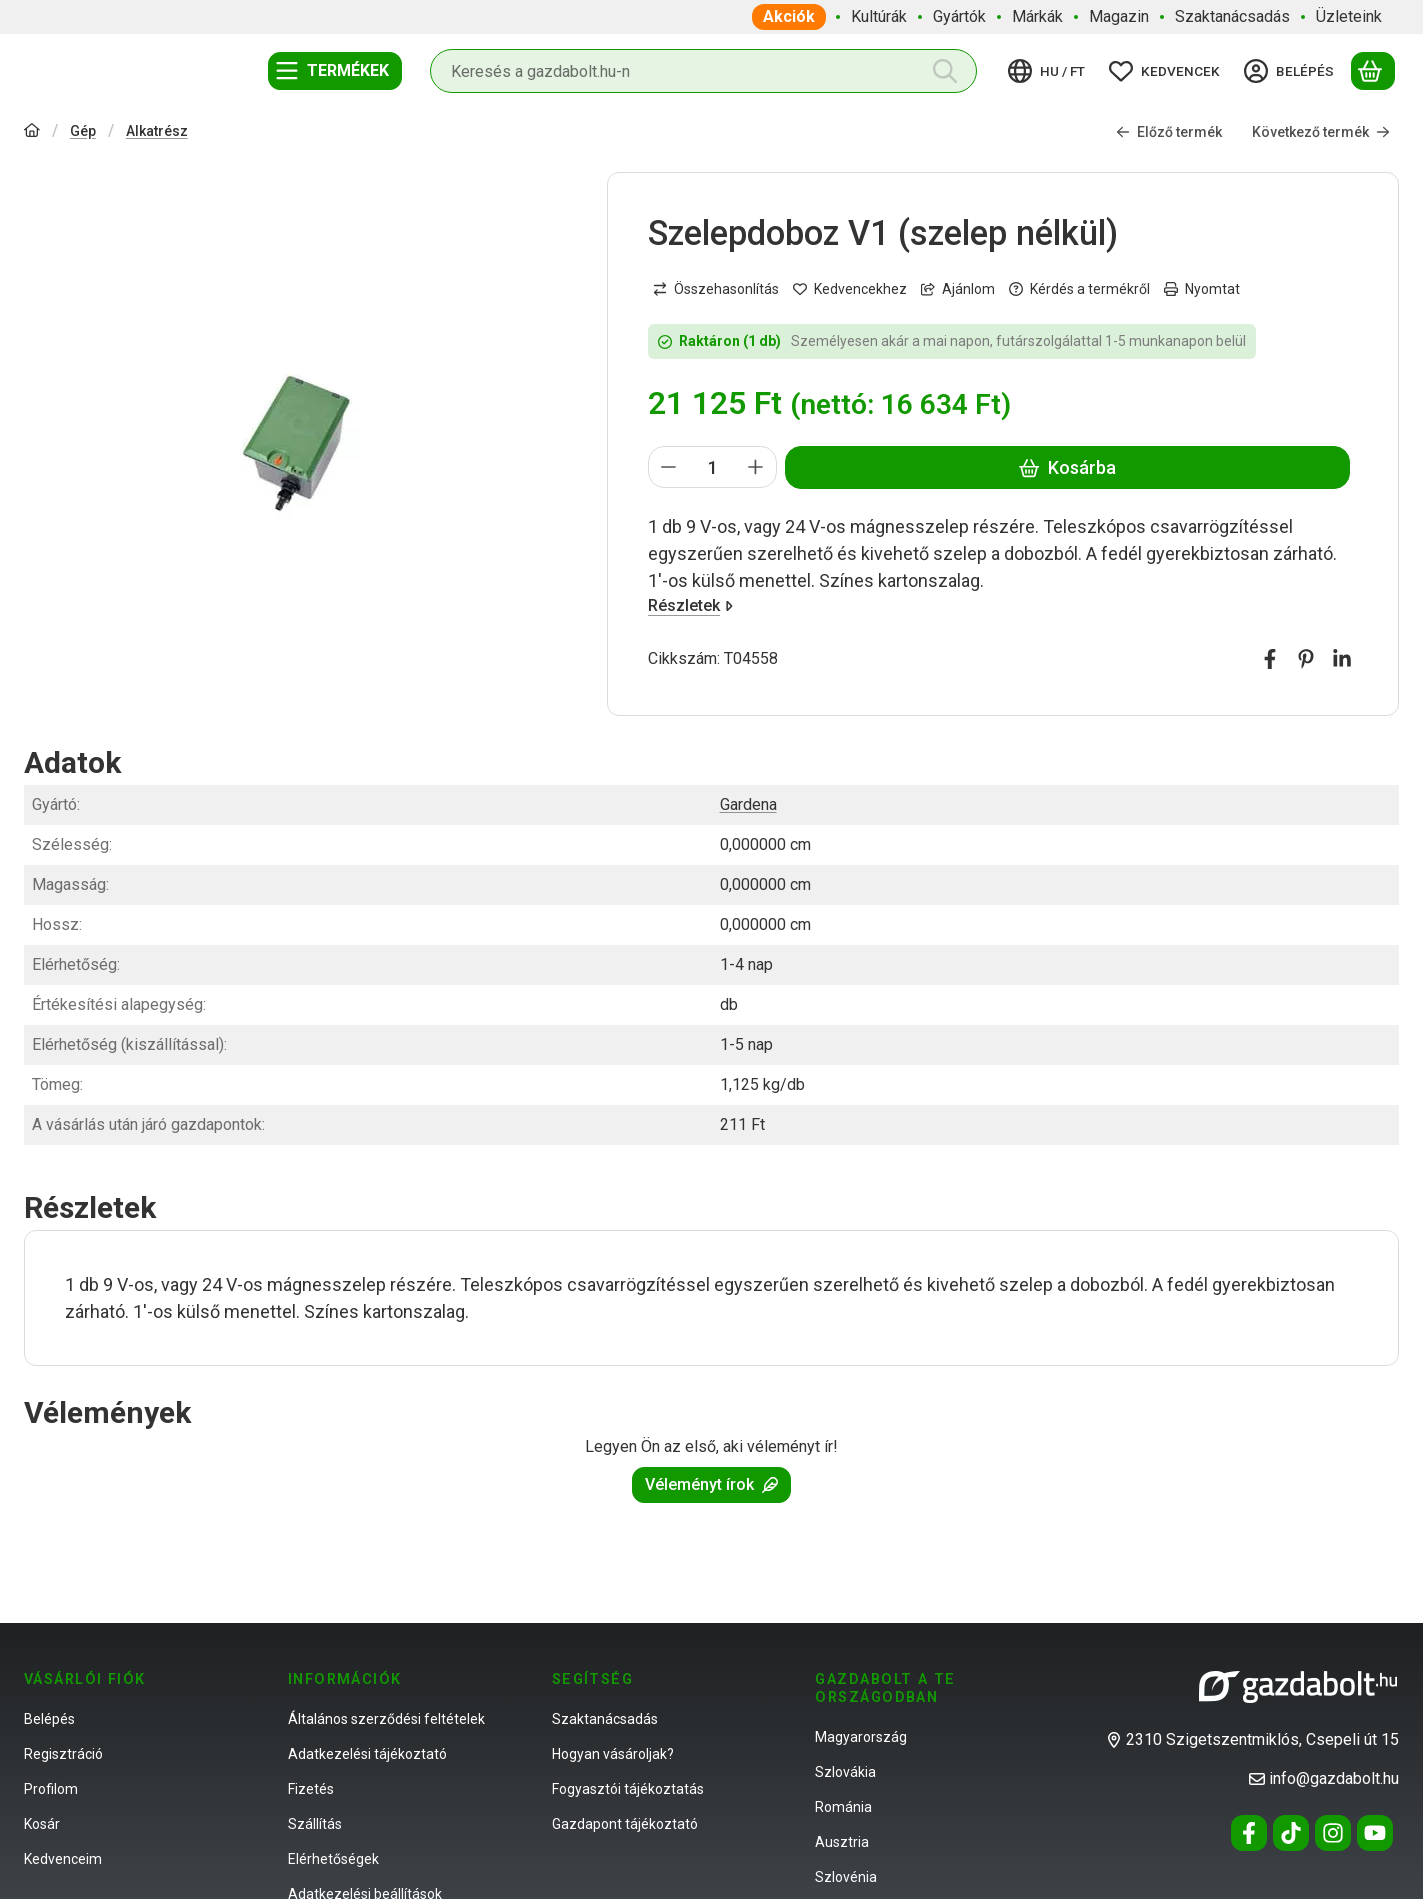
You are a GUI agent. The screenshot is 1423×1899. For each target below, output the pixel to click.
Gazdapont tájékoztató (625, 1824)
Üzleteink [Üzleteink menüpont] (1349, 16)
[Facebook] (1249, 1833)
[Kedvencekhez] (850, 290)
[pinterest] (1306, 659)
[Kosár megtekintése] (1373, 71)
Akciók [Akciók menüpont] (789, 16)
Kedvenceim (63, 1859)
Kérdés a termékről (1079, 289)
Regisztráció (63, 1754)
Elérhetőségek (333, 1859)
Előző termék (1169, 132)
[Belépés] (1292, 71)
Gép (83, 131)
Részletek (690, 605)
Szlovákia (845, 1772)
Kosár (42, 1824)
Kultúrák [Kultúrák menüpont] (879, 16)
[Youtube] (1375, 1833)
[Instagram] (1333, 1833)
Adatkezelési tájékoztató (367, 1754)
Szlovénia (846, 1877)
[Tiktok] (1291, 1833)
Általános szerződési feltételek (386, 1719)
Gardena (748, 804)
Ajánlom (958, 289)
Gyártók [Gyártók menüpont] (959, 16)
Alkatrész (157, 131)
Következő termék (1321, 132)
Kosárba (1067, 467)
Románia (843, 1807)
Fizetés (311, 1789)
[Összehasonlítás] (716, 290)
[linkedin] (1342, 659)
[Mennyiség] (712, 467)
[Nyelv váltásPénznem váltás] (1049, 71)
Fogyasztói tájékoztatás (628, 1789)
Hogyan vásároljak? (613, 1754)
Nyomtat (1202, 289)
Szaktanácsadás (605, 1719)
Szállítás (315, 1824)
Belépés (49, 1719)
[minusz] (669, 467)
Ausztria (842, 1842)
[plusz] (756, 467)
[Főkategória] (32, 132)
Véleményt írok (711, 1484)
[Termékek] (335, 71)
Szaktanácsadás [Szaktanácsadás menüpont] (1232, 16)
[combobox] (703, 71)
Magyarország (861, 1737)
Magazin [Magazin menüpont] (1119, 16)
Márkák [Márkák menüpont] (1037, 16)
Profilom (51, 1789)
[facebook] (1270, 659)
